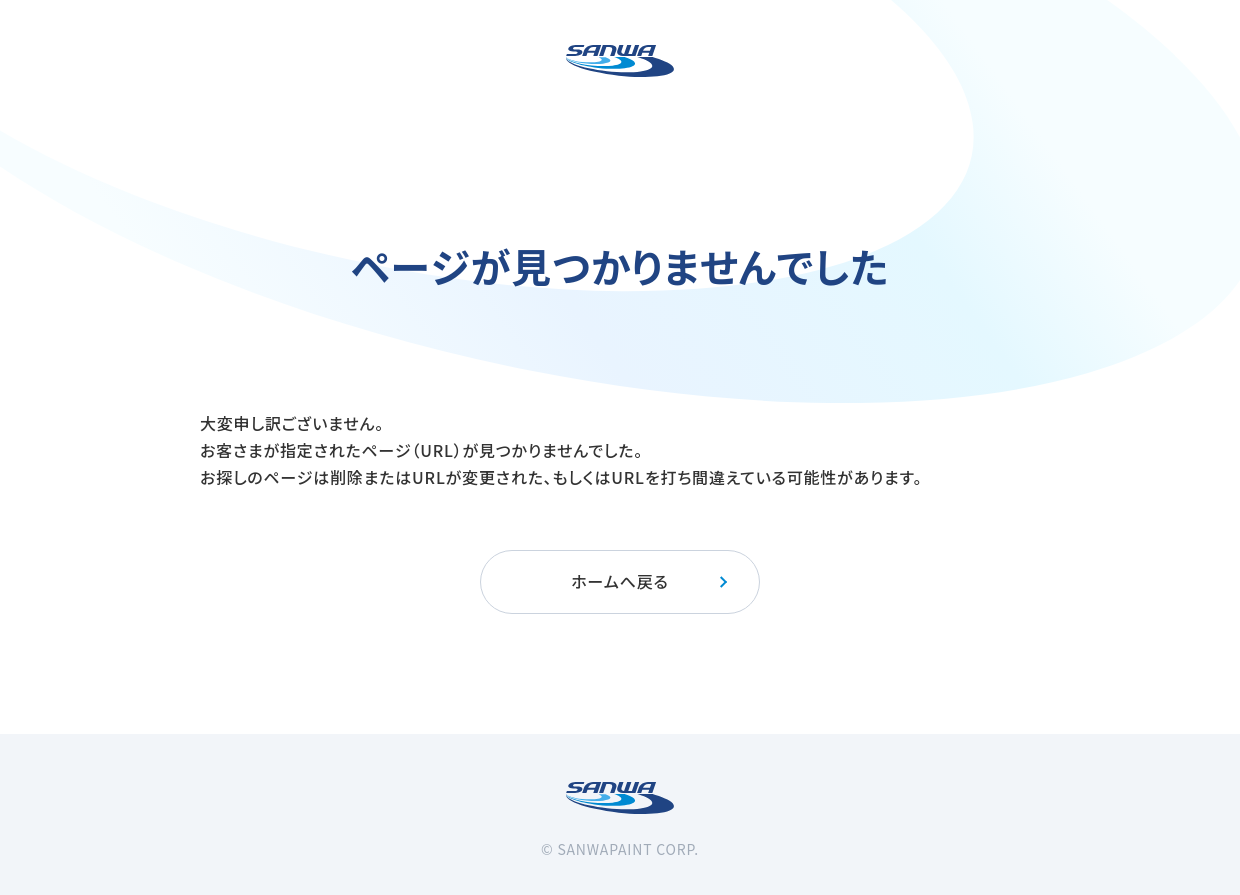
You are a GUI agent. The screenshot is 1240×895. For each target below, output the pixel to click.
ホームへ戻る (650, 581)
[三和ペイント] (620, 61)
